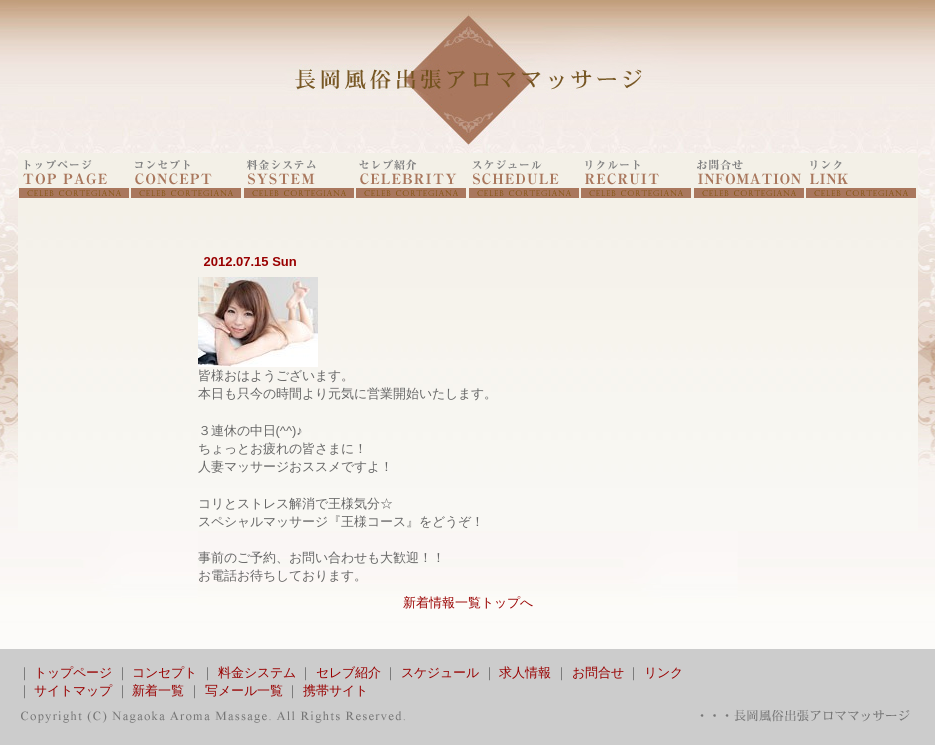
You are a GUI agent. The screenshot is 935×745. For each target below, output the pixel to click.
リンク (663, 672)
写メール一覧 (244, 690)
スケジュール (440, 672)
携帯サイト (335, 690)
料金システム (257, 672)
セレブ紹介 (348, 672)
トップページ (73, 672)
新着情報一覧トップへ (468, 602)
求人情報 (525, 672)
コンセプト (164, 672)
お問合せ (598, 672)
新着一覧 (158, 690)
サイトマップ (73, 690)
